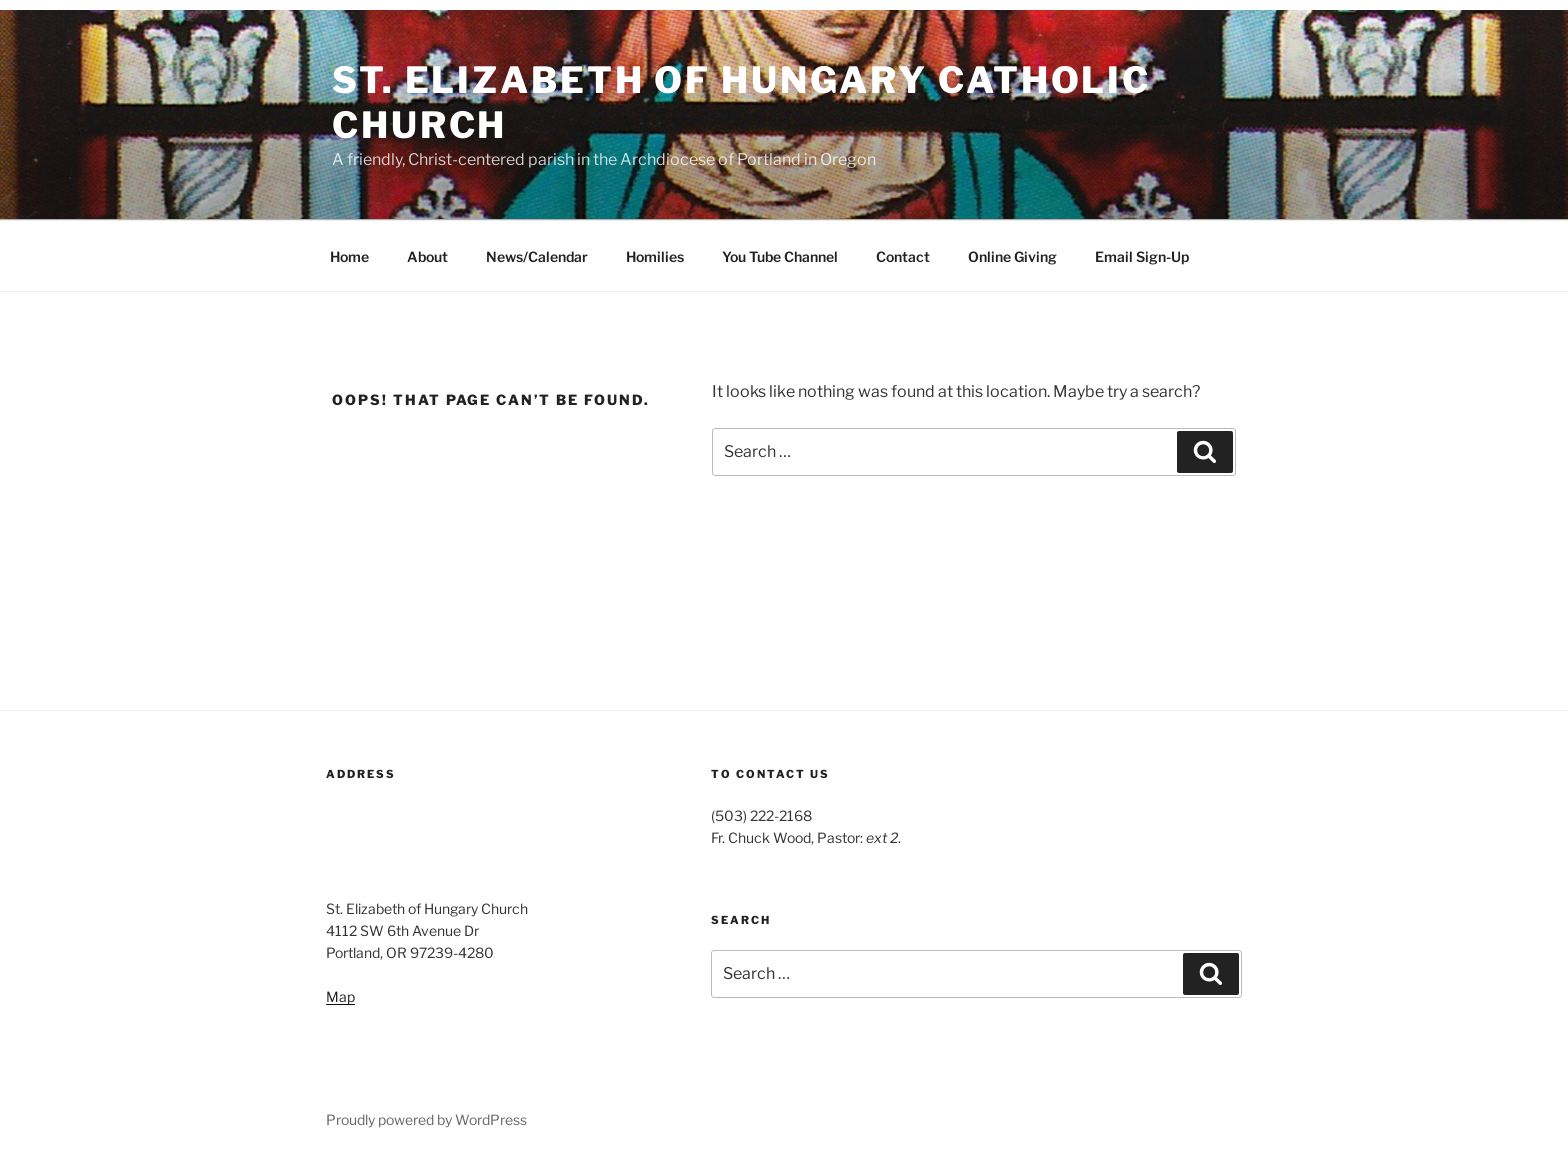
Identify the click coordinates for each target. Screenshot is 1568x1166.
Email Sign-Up (1142, 256)
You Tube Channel (780, 256)
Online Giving (1012, 256)
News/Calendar (537, 256)
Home (349, 256)
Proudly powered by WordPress (426, 1119)
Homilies (655, 256)
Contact (903, 256)
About (427, 256)
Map (340, 996)
